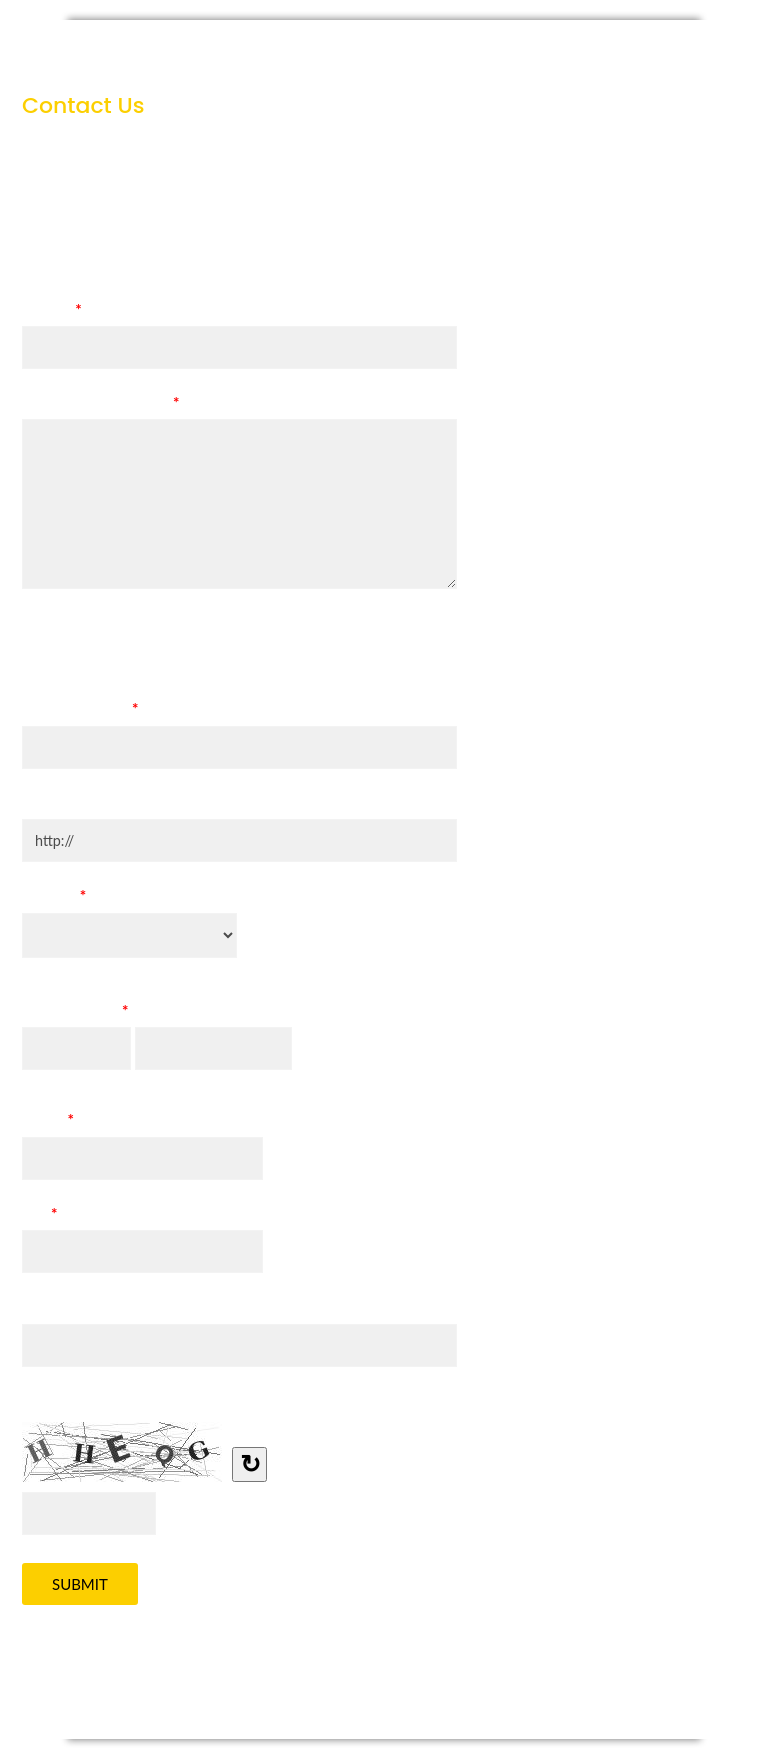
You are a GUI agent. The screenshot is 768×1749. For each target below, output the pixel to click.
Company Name (80, 712)
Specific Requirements (100, 406)
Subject (52, 313)
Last (149, 1079)
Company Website (83, 802)
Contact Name (75, 1014)
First (37, 1079)
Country (54, 899)
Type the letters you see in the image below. (167, 1400)
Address (49, 1306)
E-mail (48, 1123)
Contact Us (384, 50)
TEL (39, 1217)
